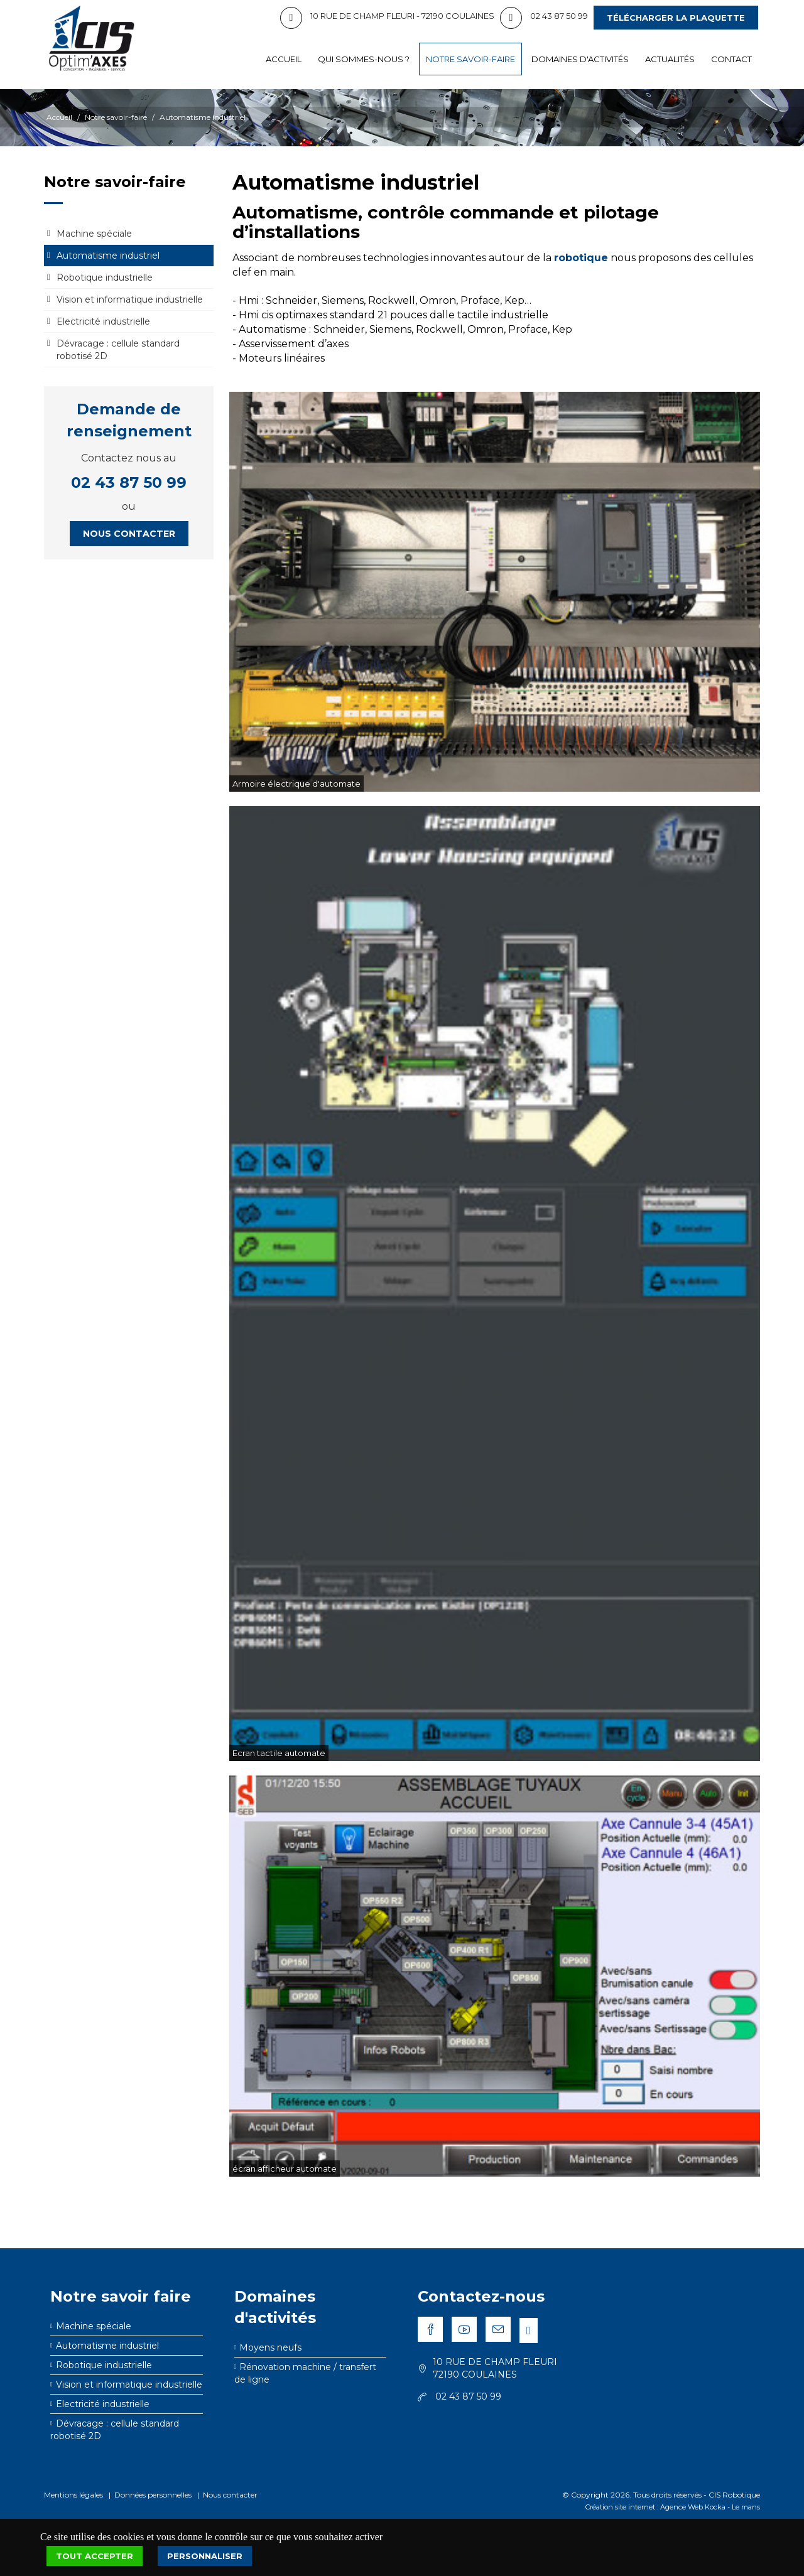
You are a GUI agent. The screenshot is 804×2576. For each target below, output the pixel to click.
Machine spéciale (94, 233)
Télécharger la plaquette (676, 18)
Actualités (670, 59)
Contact (731, 59)
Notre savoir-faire (470, 59)
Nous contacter (129, 533)
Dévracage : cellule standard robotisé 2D (118, 350)
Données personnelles (153, 2494)
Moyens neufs (270, 2347)
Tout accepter (94, 2556)
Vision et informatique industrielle (130, 299)
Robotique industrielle (105, 277)
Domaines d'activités (580, 59)
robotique (581, 258)
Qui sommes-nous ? (364, 59)
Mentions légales (73, 2494)
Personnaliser (204, 2556)
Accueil (284, 59)
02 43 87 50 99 (129, 482)
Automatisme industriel (203, 117)
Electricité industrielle (103, 321)
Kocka (715, 2507)
